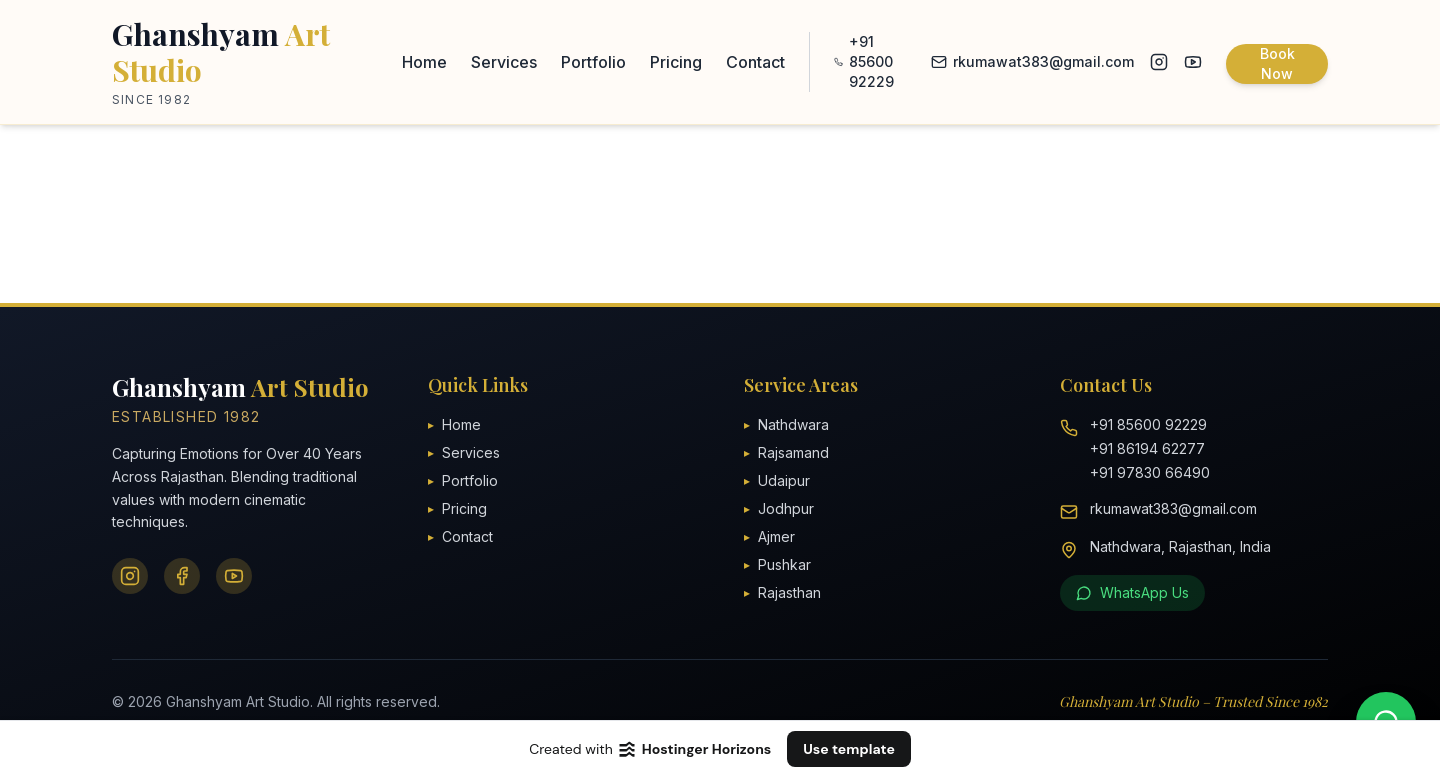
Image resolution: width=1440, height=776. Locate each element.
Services (504, 62)
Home (424, 62)
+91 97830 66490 (1150, 472)
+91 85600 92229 (864, 61)
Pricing (676, 62)
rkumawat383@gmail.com (1032, 61)
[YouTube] (234, 576)
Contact (755, 62)
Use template (849, 749)
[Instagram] (130, 576)
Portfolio (593, 62)
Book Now (1277, 63)
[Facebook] (182, 576)
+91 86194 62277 (1147, 448)
